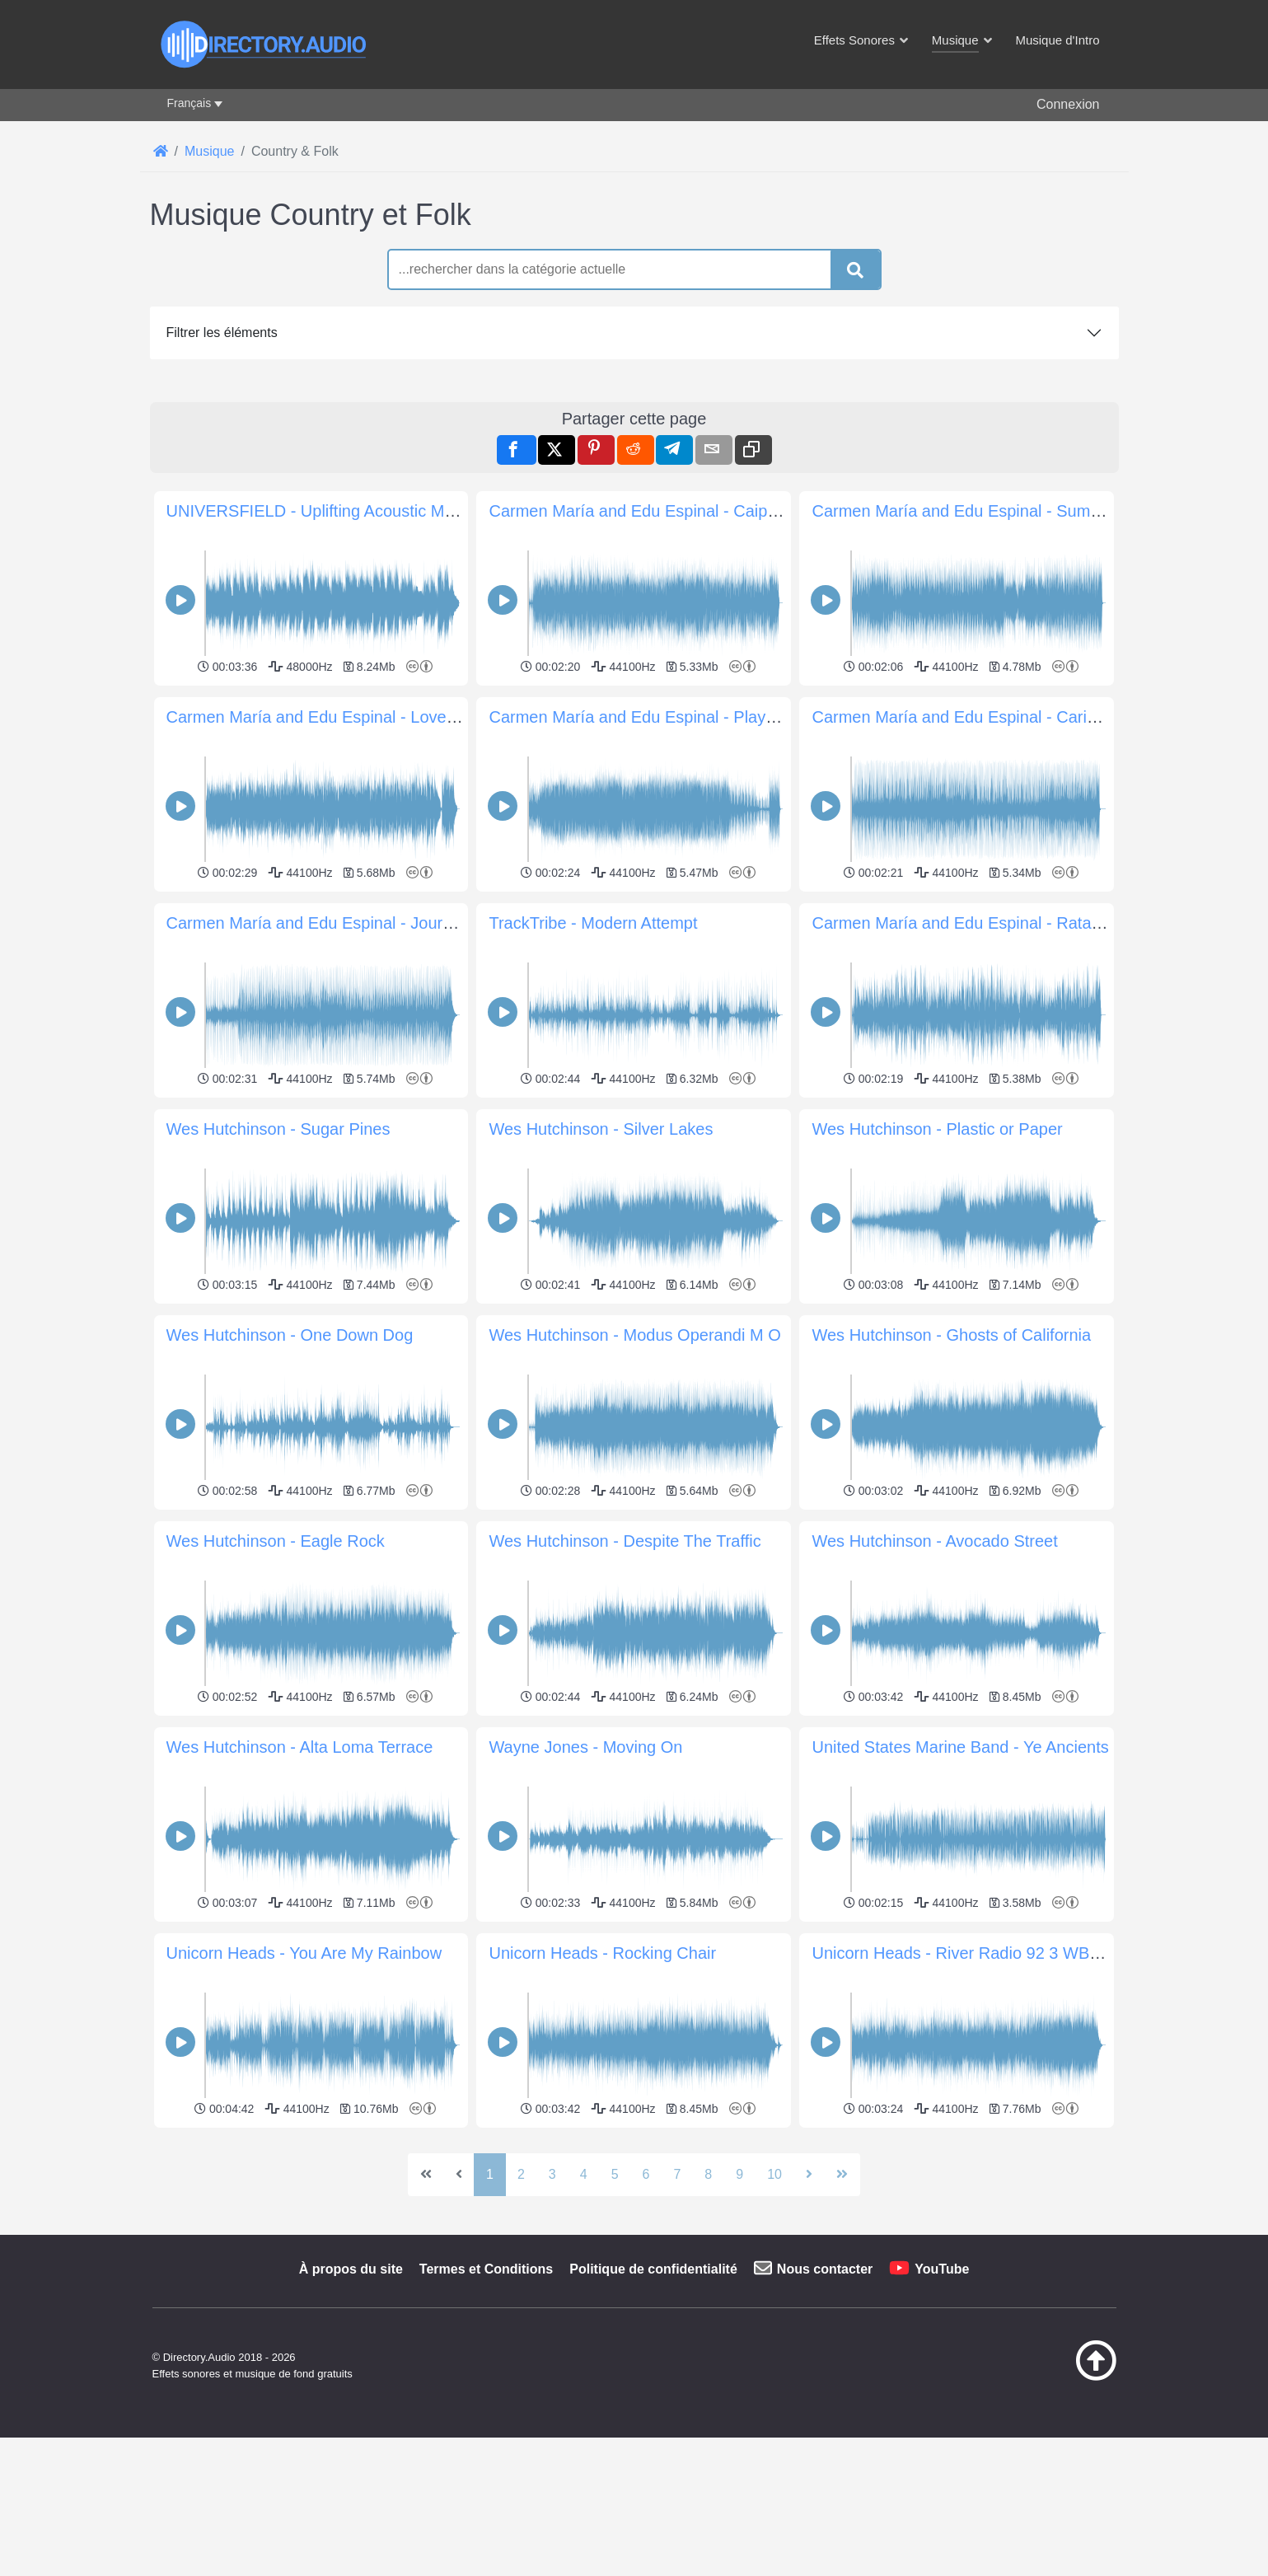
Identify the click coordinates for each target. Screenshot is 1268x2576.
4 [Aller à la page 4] (583, 2174)
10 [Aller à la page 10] (774, 2174)
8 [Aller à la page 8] (708, 2174)
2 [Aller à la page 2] (521, 2174)
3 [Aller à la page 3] (552, 2174)
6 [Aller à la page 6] (646, 2174)
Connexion (1068, 104)
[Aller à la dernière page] (842, 2174)
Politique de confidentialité (653, 2269)
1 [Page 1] (490, 2174)
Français (189, 103)
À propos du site (351, 2269)
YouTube (942, 2269)
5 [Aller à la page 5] (615, 2174)
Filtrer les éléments (222, 333)
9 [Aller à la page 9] (739, 2174)
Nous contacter (825, 2269)
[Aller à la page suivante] (809, 2174)
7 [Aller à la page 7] (677, 2174)
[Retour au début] (1054, 2376)
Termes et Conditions (486, 2269)
